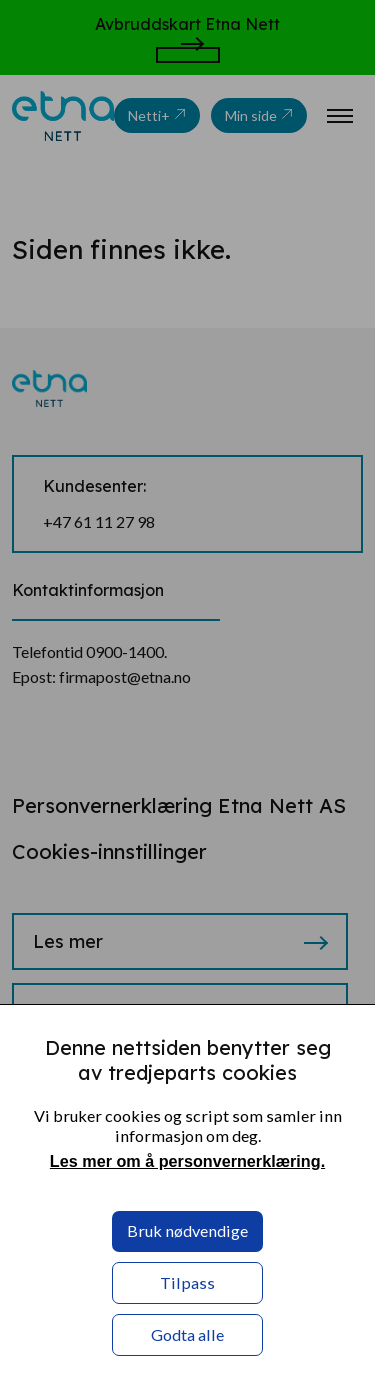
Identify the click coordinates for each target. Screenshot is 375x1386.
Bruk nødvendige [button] (187, 1230)
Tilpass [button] (187, 1282)
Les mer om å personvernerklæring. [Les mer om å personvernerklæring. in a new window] (187, 1161)
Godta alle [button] (187, 1334)
